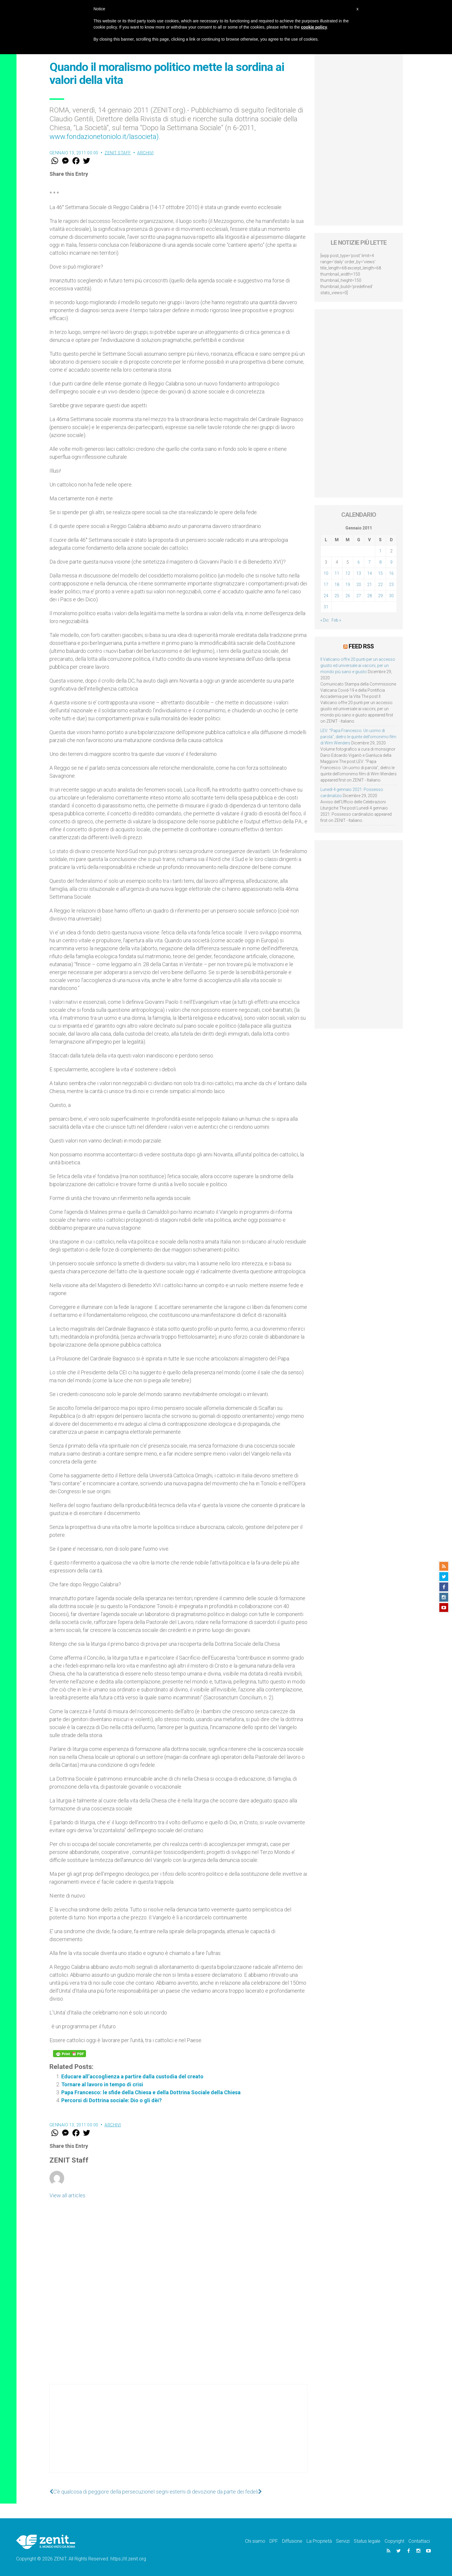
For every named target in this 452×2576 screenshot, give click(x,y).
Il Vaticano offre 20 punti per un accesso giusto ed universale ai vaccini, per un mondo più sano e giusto (357, 665)
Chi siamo (255, 2541)
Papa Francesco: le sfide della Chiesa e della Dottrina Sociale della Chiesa (151, 2092)
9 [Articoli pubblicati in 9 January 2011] (391, 562)
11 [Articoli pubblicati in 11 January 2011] (337, 573)
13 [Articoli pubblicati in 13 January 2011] (358, 573)
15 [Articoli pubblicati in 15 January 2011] (380, 573)
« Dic (324, 620)
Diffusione (292, 2541)
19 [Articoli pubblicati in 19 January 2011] (347, 584)
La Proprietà (319, 2541)
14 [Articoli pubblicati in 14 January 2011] (369, 573)
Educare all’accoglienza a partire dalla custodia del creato (132, 2076)
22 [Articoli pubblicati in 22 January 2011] (380, 584)
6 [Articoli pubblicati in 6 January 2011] (358, 562)
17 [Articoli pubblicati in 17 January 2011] (326, 584)
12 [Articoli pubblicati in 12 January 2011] (347, 573)
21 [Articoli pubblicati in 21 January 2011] (369, 584)
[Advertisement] (178, 2434)
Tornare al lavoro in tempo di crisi (102, 2084)
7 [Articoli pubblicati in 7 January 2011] (369, 562)
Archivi (145, 152)
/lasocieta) (142, 137)
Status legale (367, 2541)
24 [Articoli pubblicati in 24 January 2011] (326, 595)
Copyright (394, 2541)
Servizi (343, 2541)
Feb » (336, 620)
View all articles (67, 2195)
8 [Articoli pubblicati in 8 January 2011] (380, 562)
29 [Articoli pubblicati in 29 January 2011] (380, 595)
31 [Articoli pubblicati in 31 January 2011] (326, 607)
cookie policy (314, 27)
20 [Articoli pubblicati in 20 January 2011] (358, 584)
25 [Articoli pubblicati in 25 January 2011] (337, 595)
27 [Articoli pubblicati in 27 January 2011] (358, 595)
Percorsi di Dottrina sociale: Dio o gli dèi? (111, 2100)
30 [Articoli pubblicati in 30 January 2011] (391, 595)
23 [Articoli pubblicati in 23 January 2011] (391, 584)
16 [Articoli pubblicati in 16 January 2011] (391, 573)
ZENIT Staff (118, 152)
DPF (273, 2541)
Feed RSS (361, 646)
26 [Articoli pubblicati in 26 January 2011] (347, 595)
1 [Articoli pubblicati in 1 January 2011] (380, 551)
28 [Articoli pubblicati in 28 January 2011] (369, 595)
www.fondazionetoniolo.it (87, 137)
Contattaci (419, 2541)
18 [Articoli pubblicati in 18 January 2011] (337, 584)
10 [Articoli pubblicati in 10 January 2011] (326, 573)
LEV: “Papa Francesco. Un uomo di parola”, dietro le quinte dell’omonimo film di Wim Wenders (358, 736)
